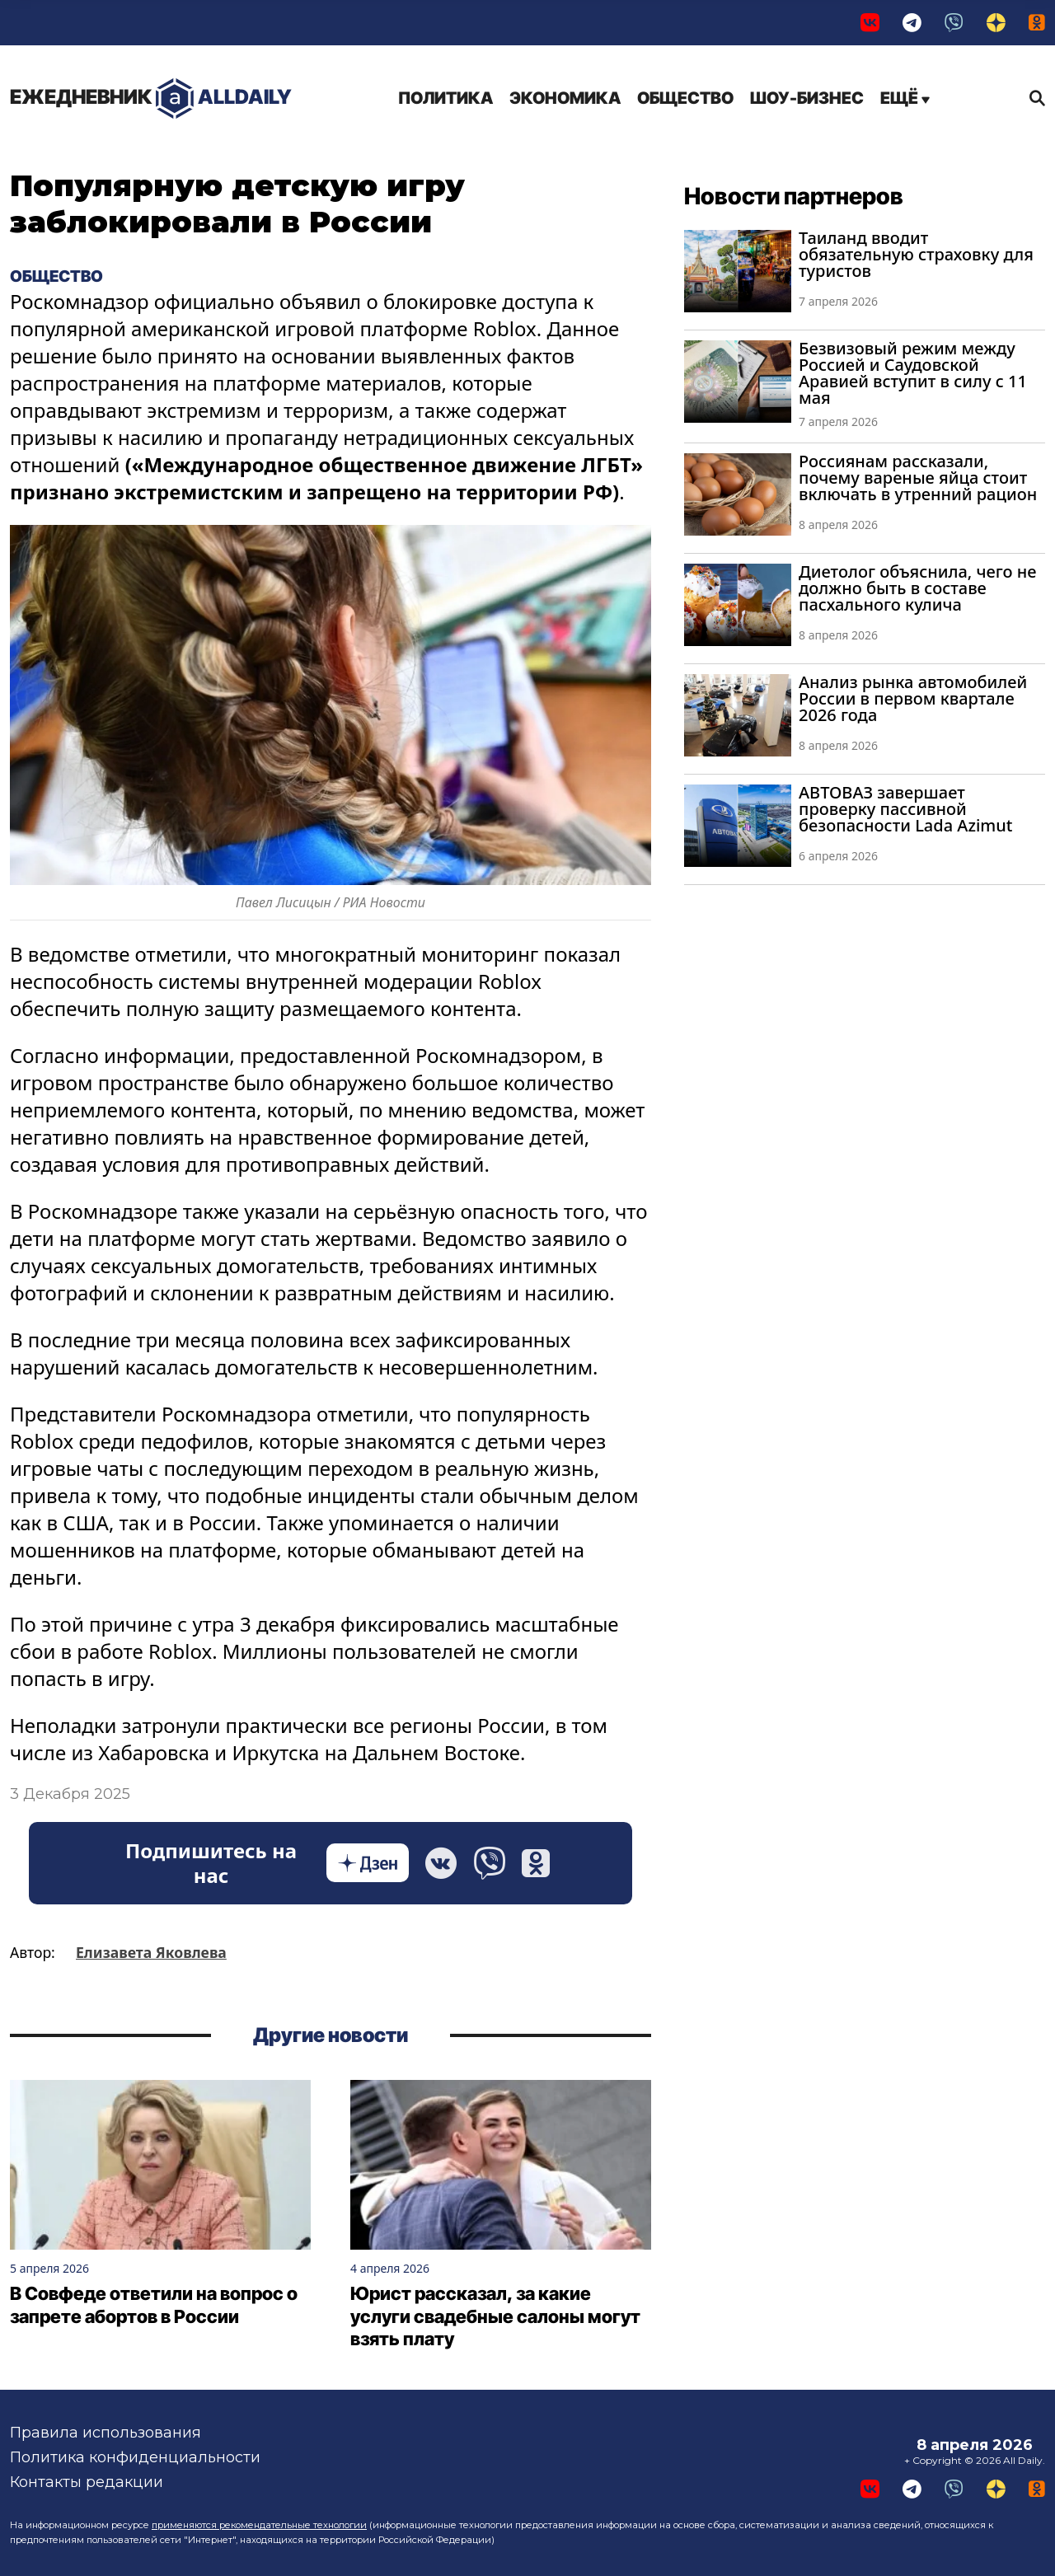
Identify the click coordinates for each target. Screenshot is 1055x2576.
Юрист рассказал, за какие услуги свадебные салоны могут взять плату (495, 2316)
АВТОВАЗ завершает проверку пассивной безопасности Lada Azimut (905, 808)
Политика (445, 98)
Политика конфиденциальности (135, 2457)
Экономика (565, 98)
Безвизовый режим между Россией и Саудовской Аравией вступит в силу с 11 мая (913, 373)
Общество (685, 98)
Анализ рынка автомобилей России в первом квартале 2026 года (913, 698)
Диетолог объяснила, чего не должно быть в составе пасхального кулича (917, 588)
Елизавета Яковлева (151, 1952)
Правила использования (105, 2433)
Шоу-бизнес (807, 98)
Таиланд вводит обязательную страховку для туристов (916, 254)
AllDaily (151, 98)
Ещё (905, 98)
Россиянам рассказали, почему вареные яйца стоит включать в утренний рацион (918, 477)
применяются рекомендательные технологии (259, 2525)
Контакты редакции (86, 2482)
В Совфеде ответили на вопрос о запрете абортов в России (154, 2305)
